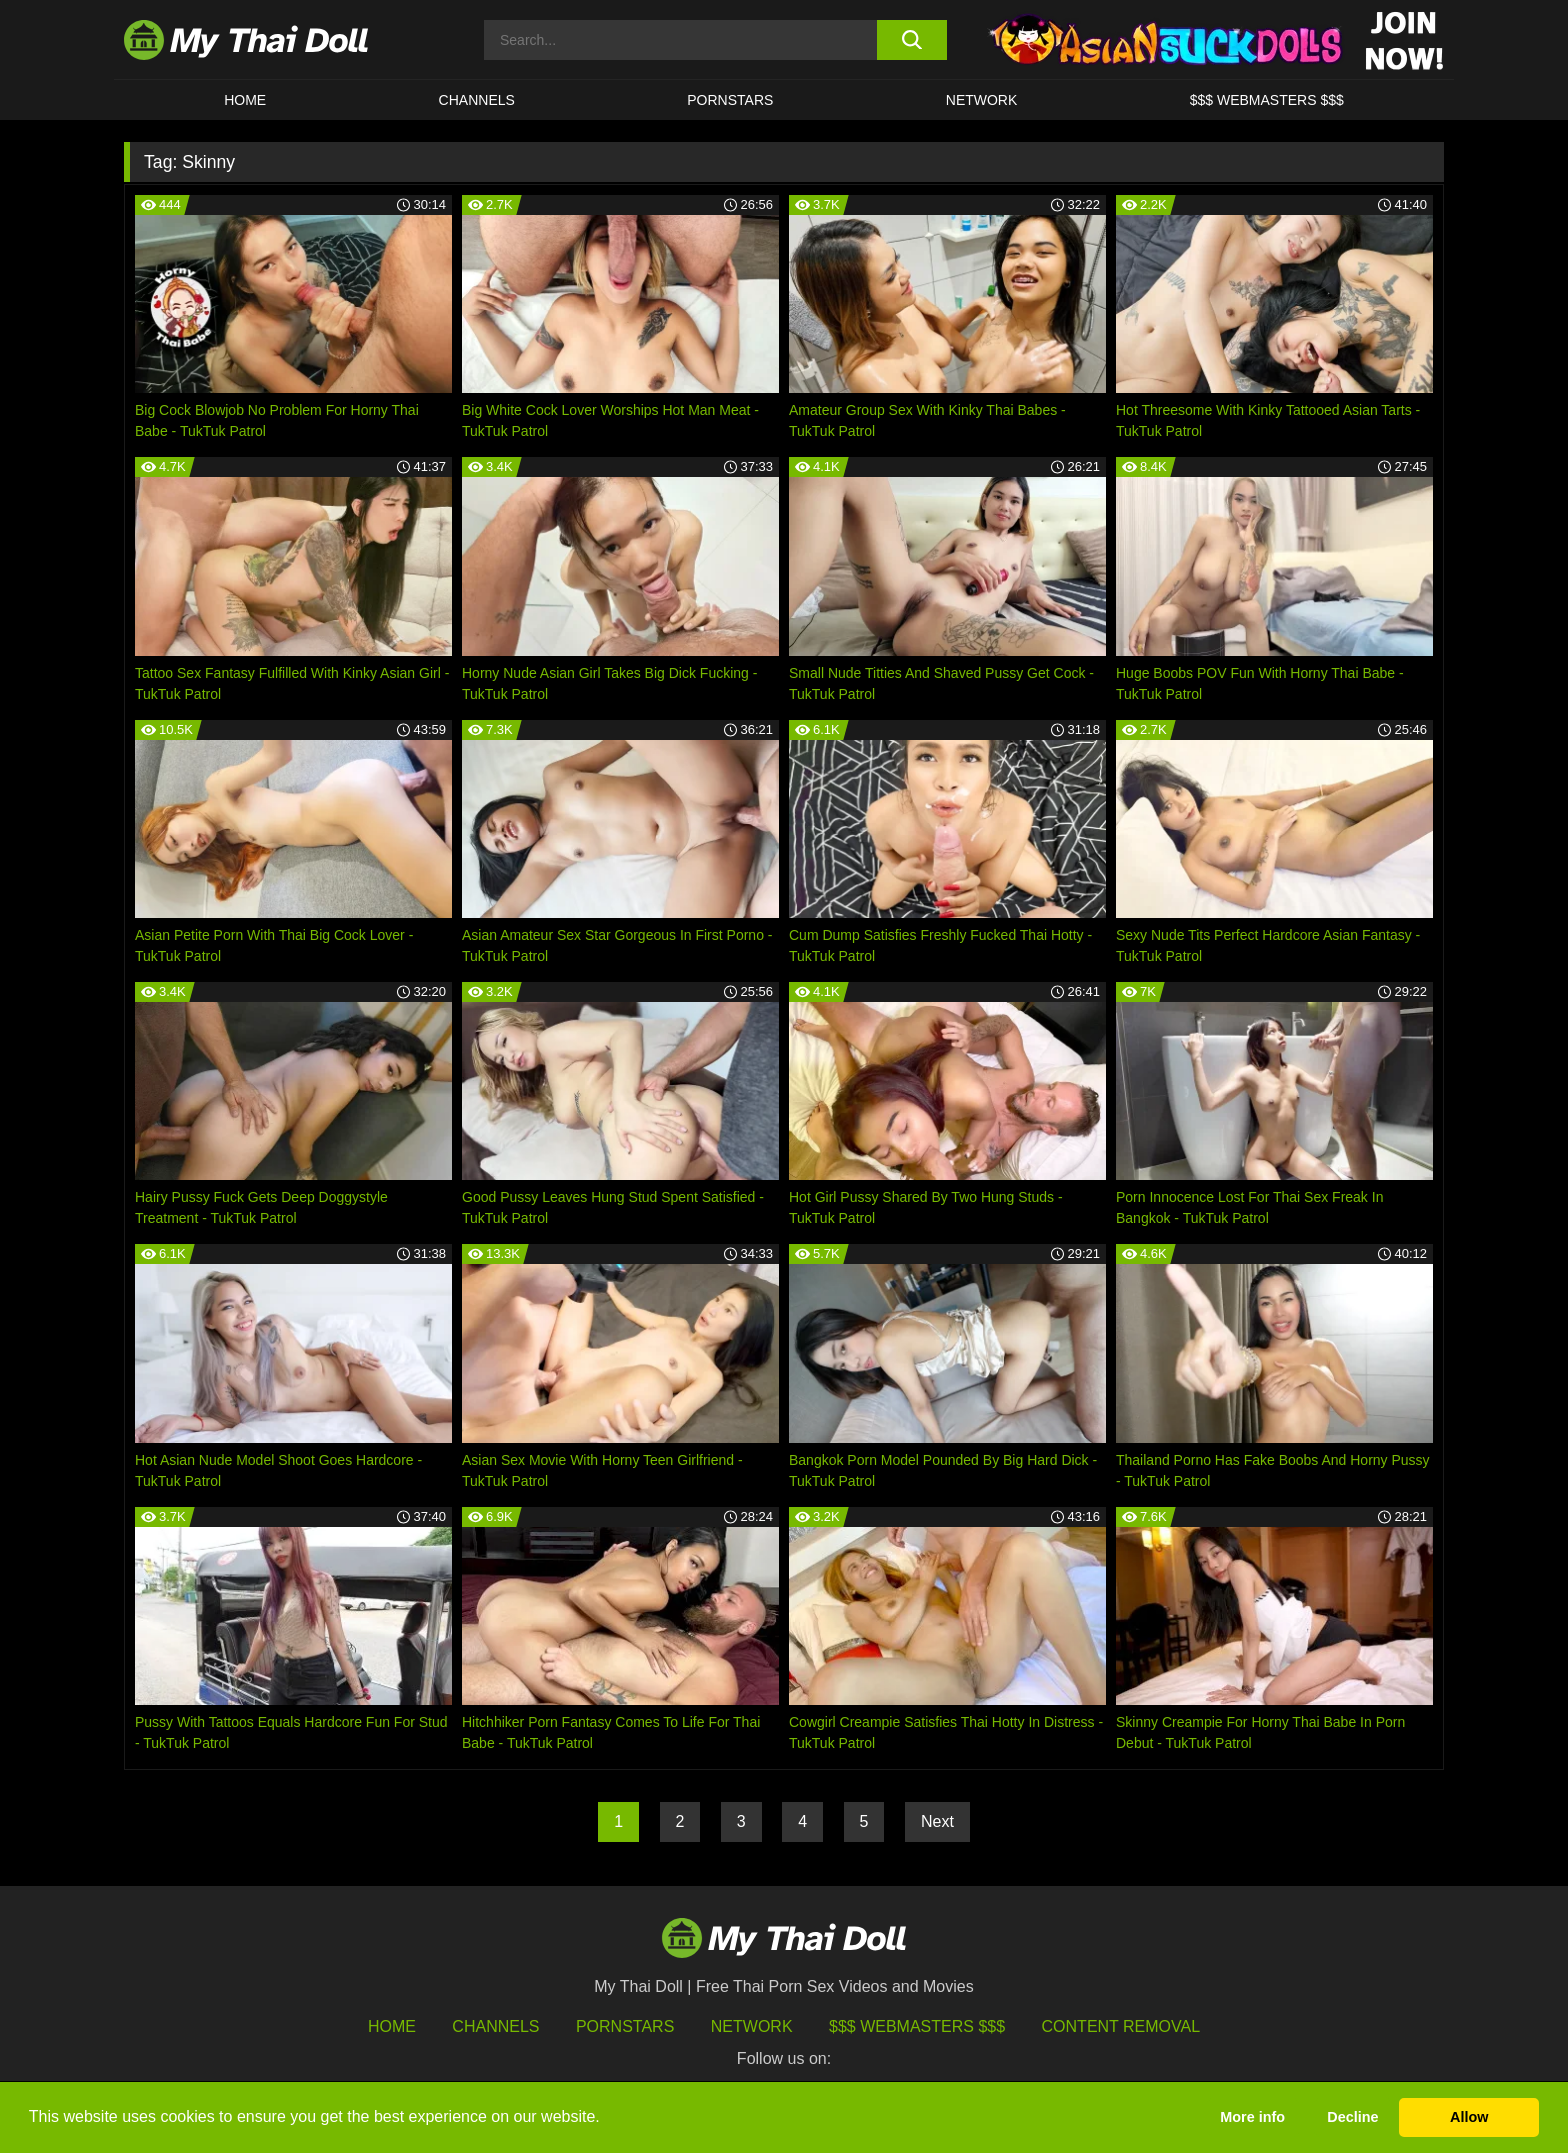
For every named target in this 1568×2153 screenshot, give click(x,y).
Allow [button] (1469, 2117)
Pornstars (730, 100)
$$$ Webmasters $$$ (917, 2026)
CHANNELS (477, 100)
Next (937, 1821)
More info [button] (1252, 2117)
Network (982, 100)
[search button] (911, 40)
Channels (495, 2026)
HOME (245, 100)
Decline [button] (1352, 2117)
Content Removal (1121, 2026)
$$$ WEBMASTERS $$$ (1267, 100)
